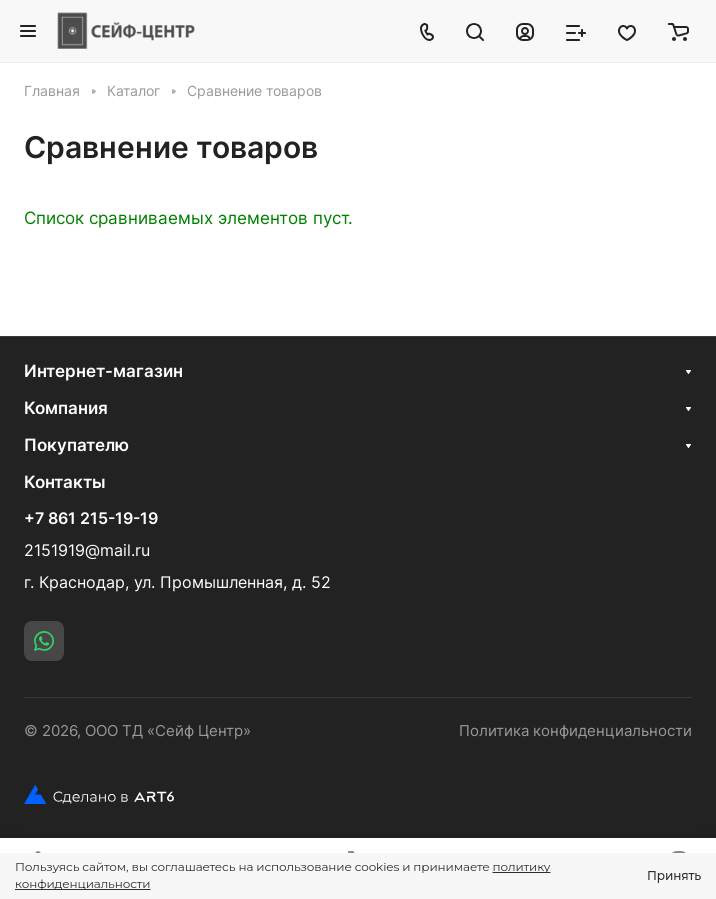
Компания (66, 408)
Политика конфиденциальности (575, 731)
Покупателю (76, 445)
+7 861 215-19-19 (91, 519)
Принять (674, 875)
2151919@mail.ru (87, 550)
